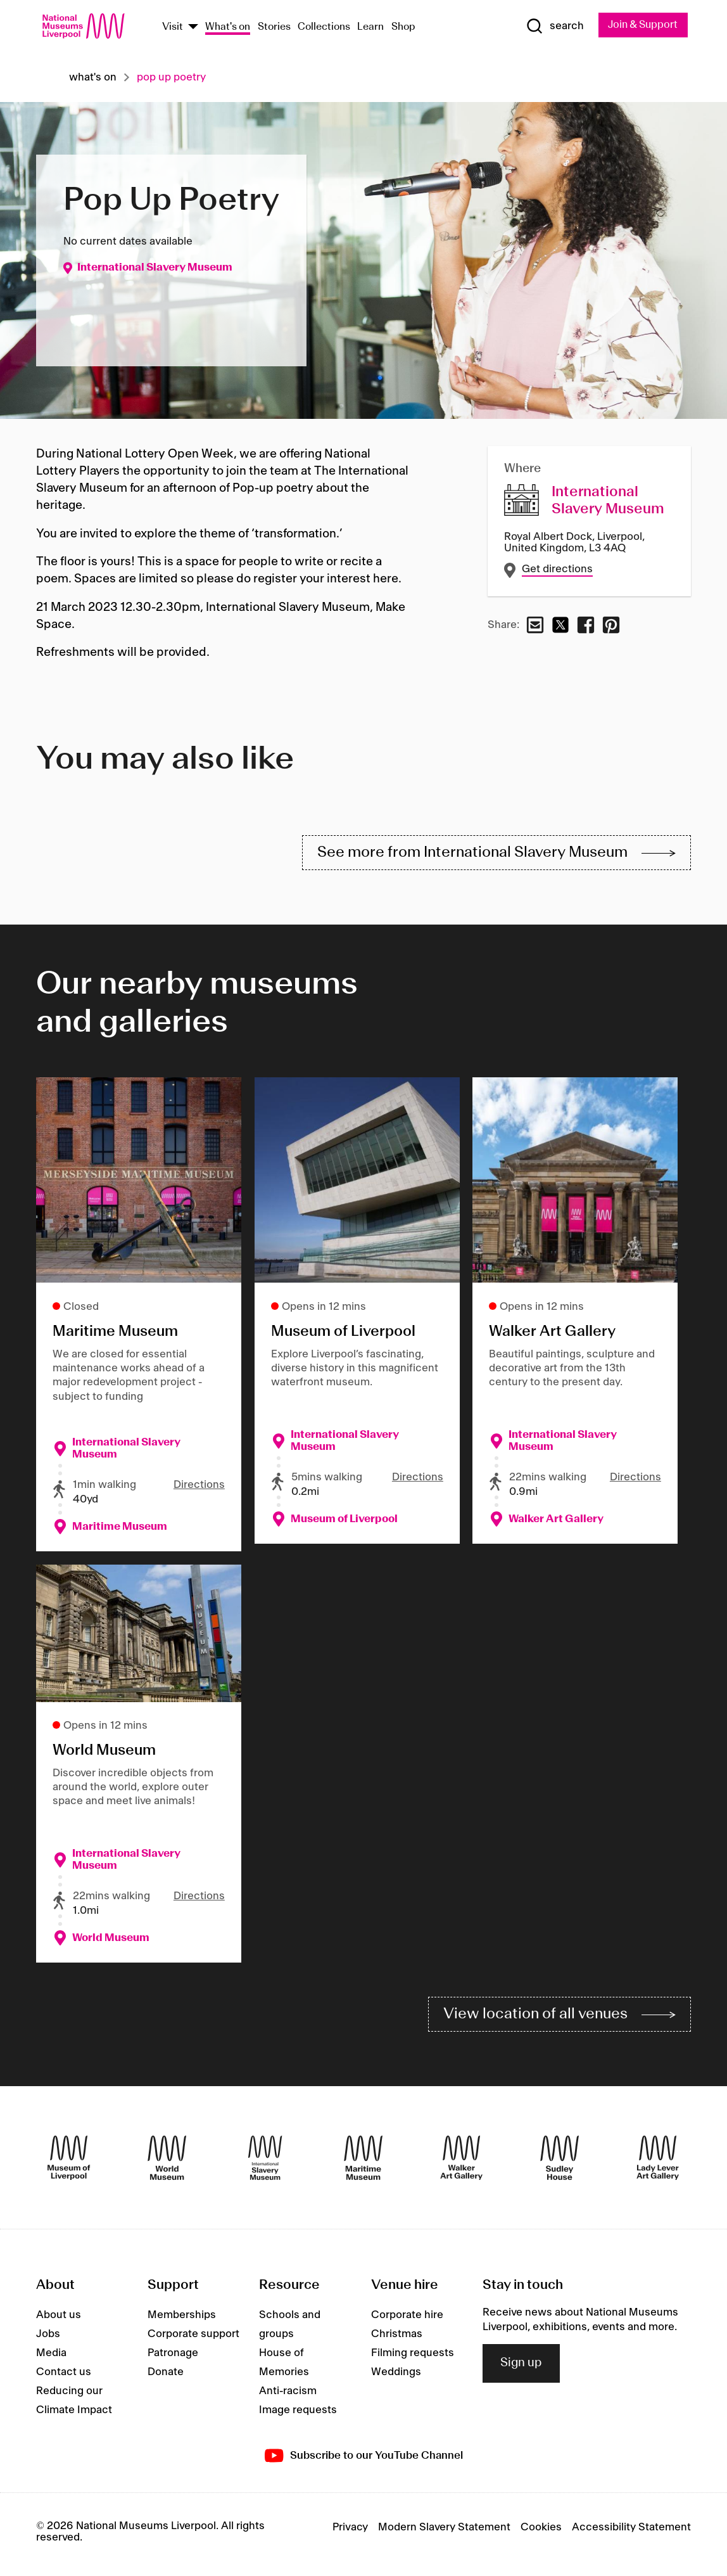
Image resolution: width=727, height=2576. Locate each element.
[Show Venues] (193, 27)
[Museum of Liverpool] (68, 2163)
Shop (403, 27)
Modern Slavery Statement (444, 2532)
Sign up (521, 2368)
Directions (199, 1488)
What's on (227, 27)
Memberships (182, 2320)
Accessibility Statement (631, 2532)
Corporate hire (407, 2320)
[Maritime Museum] (363, 2163)
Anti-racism (288, 2396)
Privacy (350, 2532)
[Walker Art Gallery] (461, 2163)
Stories (274, 27)
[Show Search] (551, 26)
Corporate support (193, 2339)
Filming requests (412, 2358)
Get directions (557, 569)
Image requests (298, 2415)
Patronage (173, 2358)
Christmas (396, 2339)
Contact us (63, 2377)
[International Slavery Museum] (265, 2163)
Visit (172, 27)
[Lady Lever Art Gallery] (657, 2163)
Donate (166, 2377)
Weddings (396, 2377)
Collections (324, 27)
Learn (370, 27)
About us (58, 2320)
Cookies (541, 2532)
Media (51, 2358)
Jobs (48, 2339)
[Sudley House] (559, 2163)
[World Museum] (166, 2163)
